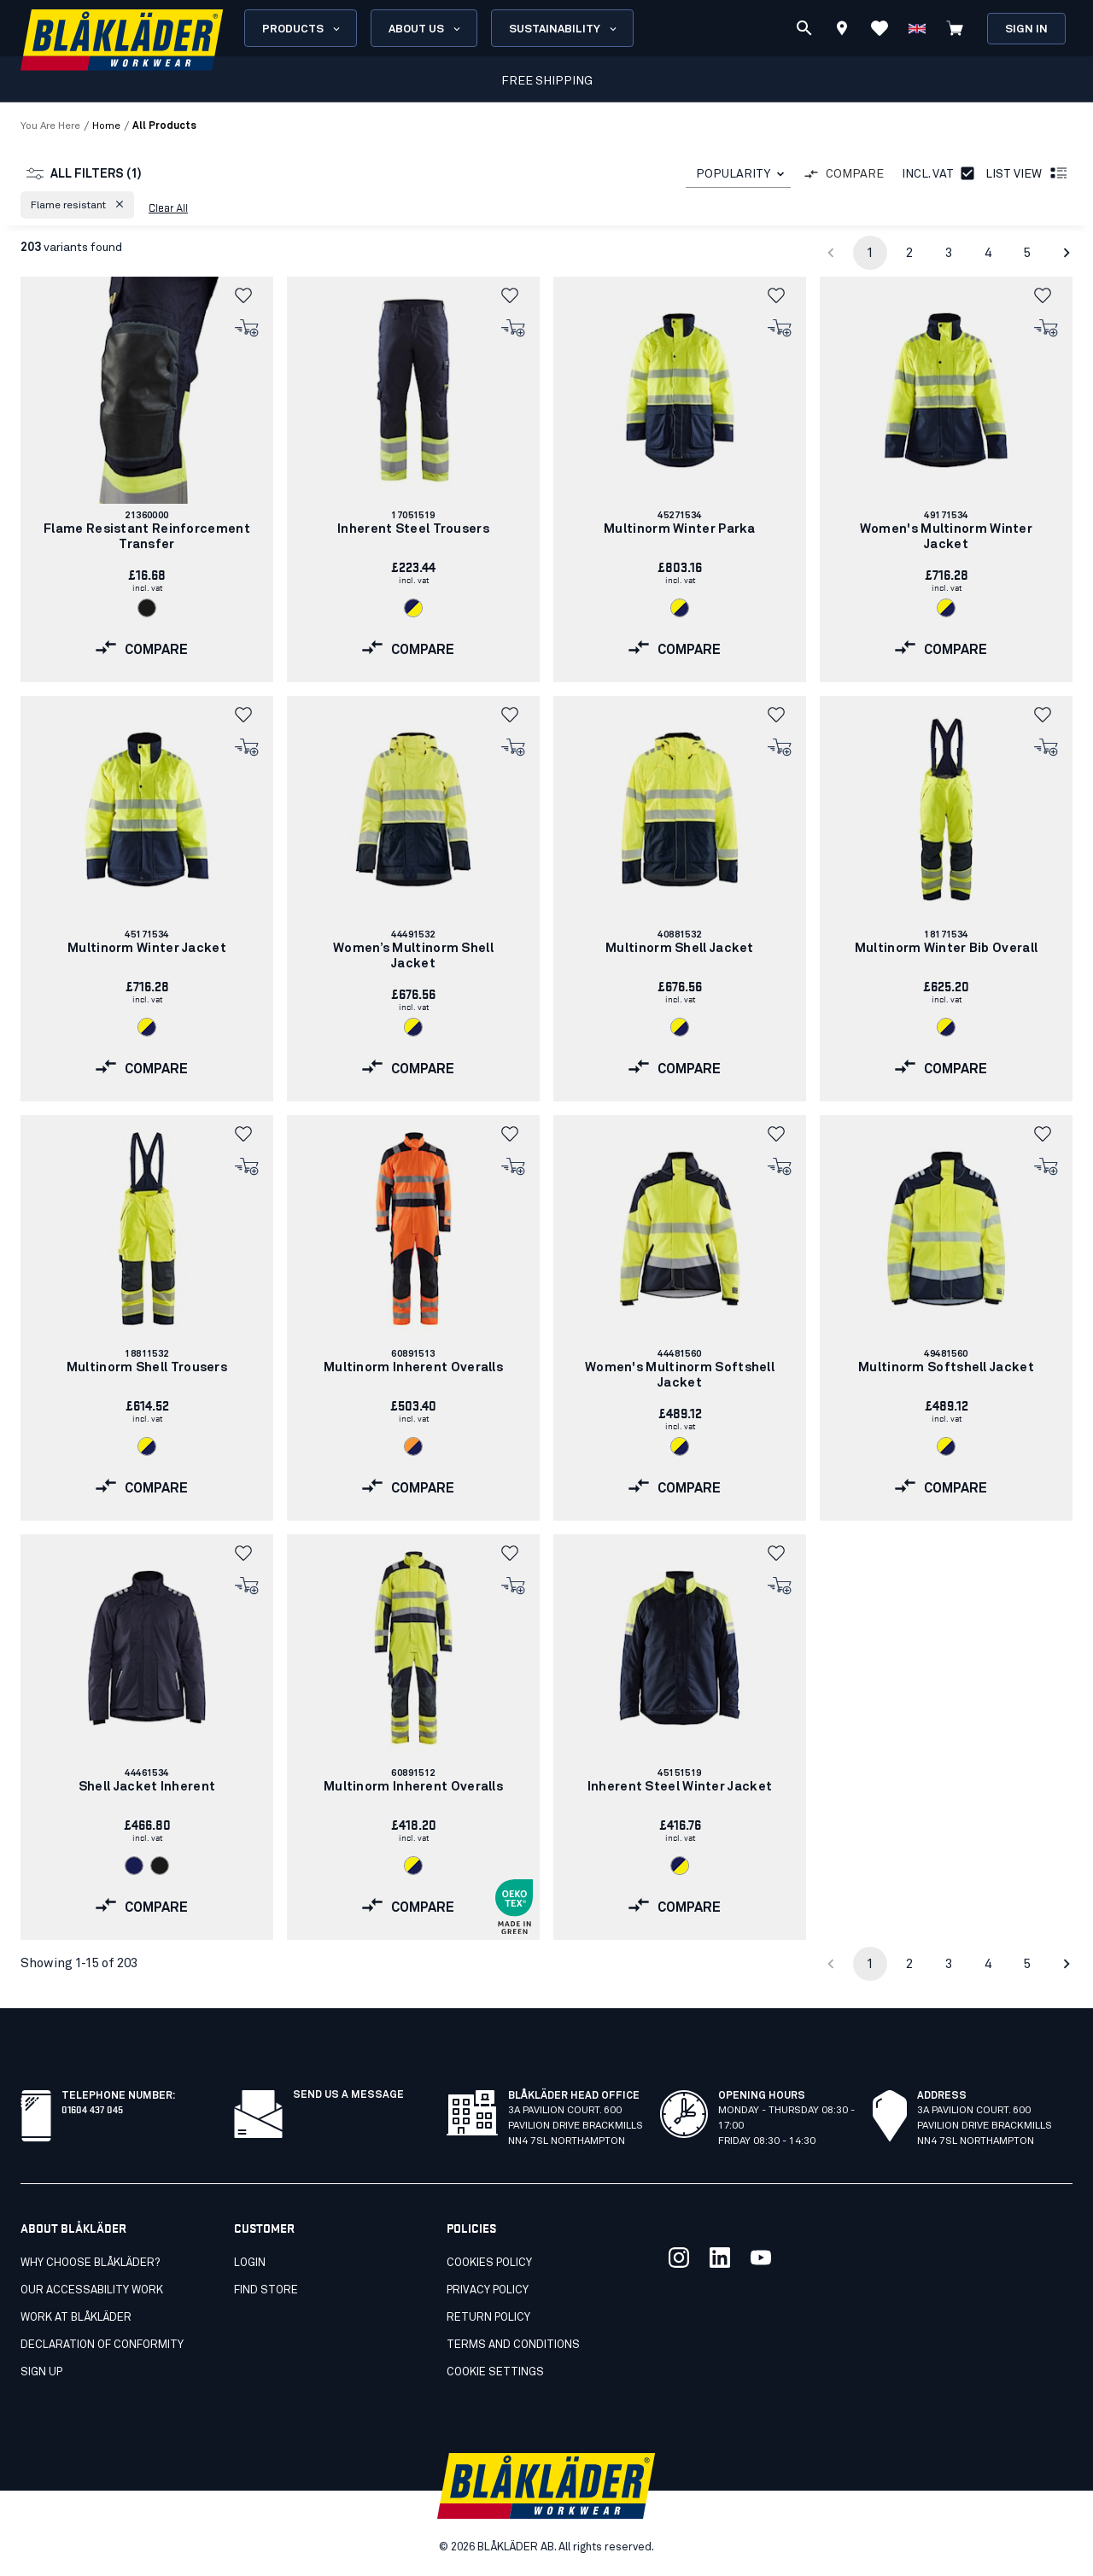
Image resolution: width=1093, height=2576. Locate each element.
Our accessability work (91, 2290)
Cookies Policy (489, 2263)
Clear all (168, 206)
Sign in (1026, 29)
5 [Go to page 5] (1027, 253)
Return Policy (488, 2317)
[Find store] (842, 31)
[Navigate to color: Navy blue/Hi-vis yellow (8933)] (413, 608)
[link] (146, 479)
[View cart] (954, 28)
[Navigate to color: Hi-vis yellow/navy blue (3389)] (679, 608)
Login (250, 2263)
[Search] (804, 28)
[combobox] (738, 174)
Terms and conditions (513, 2345)
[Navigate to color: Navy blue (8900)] (134, 1865)
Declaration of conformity (102, 2345)
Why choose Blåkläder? (90, 2263)
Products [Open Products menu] (302, 29)
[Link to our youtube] (761, 2257)
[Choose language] (917, 28)
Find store (266, 2290)
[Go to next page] (1066, 253)
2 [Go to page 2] (909, 253)
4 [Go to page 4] (988, 253)
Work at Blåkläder (76, 2317)
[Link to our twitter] (679, 2257)
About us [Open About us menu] (426, 29)
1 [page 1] (870, 253)
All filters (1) (84, 174)
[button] (77, 205)
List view (1027, 174)
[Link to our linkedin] (720, 2257)
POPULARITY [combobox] (733, 174)
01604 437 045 (92, 2108)
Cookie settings (495, 2372)
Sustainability (564, 29)
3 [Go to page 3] (948, 253)
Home (106, 126)
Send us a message (348, 2095)
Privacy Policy (488, 2290)
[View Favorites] (879, 28)
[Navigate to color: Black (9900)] (146, 608)
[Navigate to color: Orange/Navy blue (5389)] (413, 1446)
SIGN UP (41, 2372)
